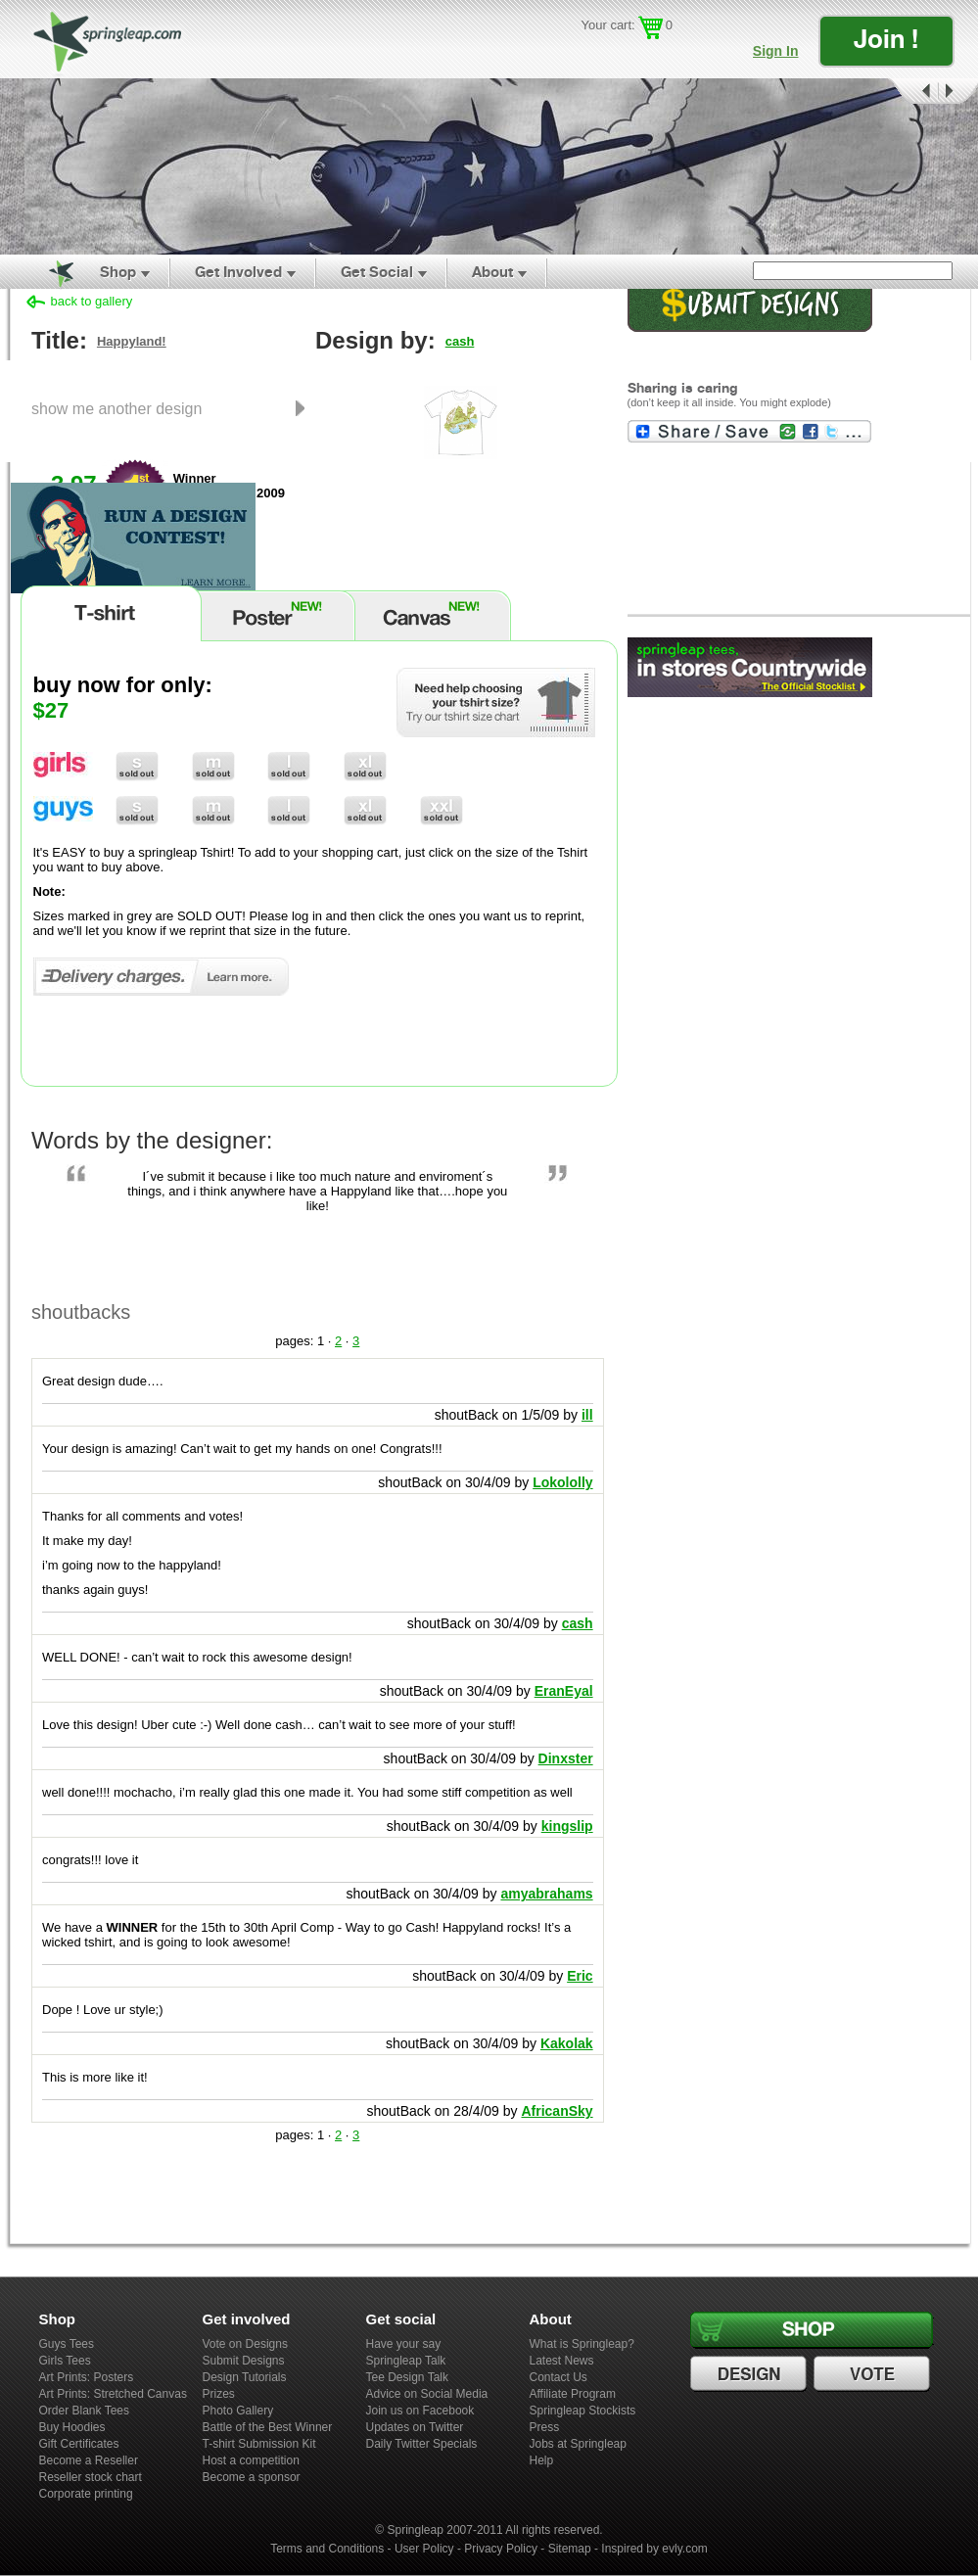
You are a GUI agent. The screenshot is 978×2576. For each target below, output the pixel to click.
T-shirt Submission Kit (259, 2444)
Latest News (562, 2360)
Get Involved (238, 271)
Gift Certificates (79, 2444)
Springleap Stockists (583, 2410)
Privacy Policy (500, 2548)
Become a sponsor (252, 2477)
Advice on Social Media (427, 2394)
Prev (911, 91)
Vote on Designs (245, 2344)
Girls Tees (65, 2360)
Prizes (219, 2394)
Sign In (776, 51)
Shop (118, 271)
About (492, 271)
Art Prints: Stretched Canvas (113, 2394)
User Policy (424, 2548)
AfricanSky (556, 2111)
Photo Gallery (238, 2410)
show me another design (116, 408)
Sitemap (569, 2548)
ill (587, 1415)
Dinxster (565, 1758)
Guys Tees (66, 2344)
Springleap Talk (406, 2360)
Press (545, 2427)
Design (751, 2374)
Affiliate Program (573, 2394)
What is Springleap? (582, 2344)
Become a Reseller (88, 2460)
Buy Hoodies (72, 2427)
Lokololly (562, 1482)
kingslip (567, 1826)
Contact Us (558, 2377)
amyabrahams (546, 1893)
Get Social (377, 271)
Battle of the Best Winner (268, 2427)
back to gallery (92, 301)
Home (49, 272)
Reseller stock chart (90, 2477)
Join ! (886, 38)
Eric (579, 1976)
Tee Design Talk (407, 2377)
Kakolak (566, 2043)
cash (460, 341)
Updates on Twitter (415, 2427)
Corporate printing (86, 2494)
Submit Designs (244, 2360)
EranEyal (564, 1691)
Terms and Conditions (327, 2548)
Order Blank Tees (84, 2410)
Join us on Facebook (420, 2410)
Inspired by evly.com (654, 2548)
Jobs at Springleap (578, 2444)
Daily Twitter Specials (422, 2444)
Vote (874, 2374)
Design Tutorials (245, 2377)
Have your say (404, 2344)
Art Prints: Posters (86, 2377)
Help (542, 2460)
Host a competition (251, 2460)
